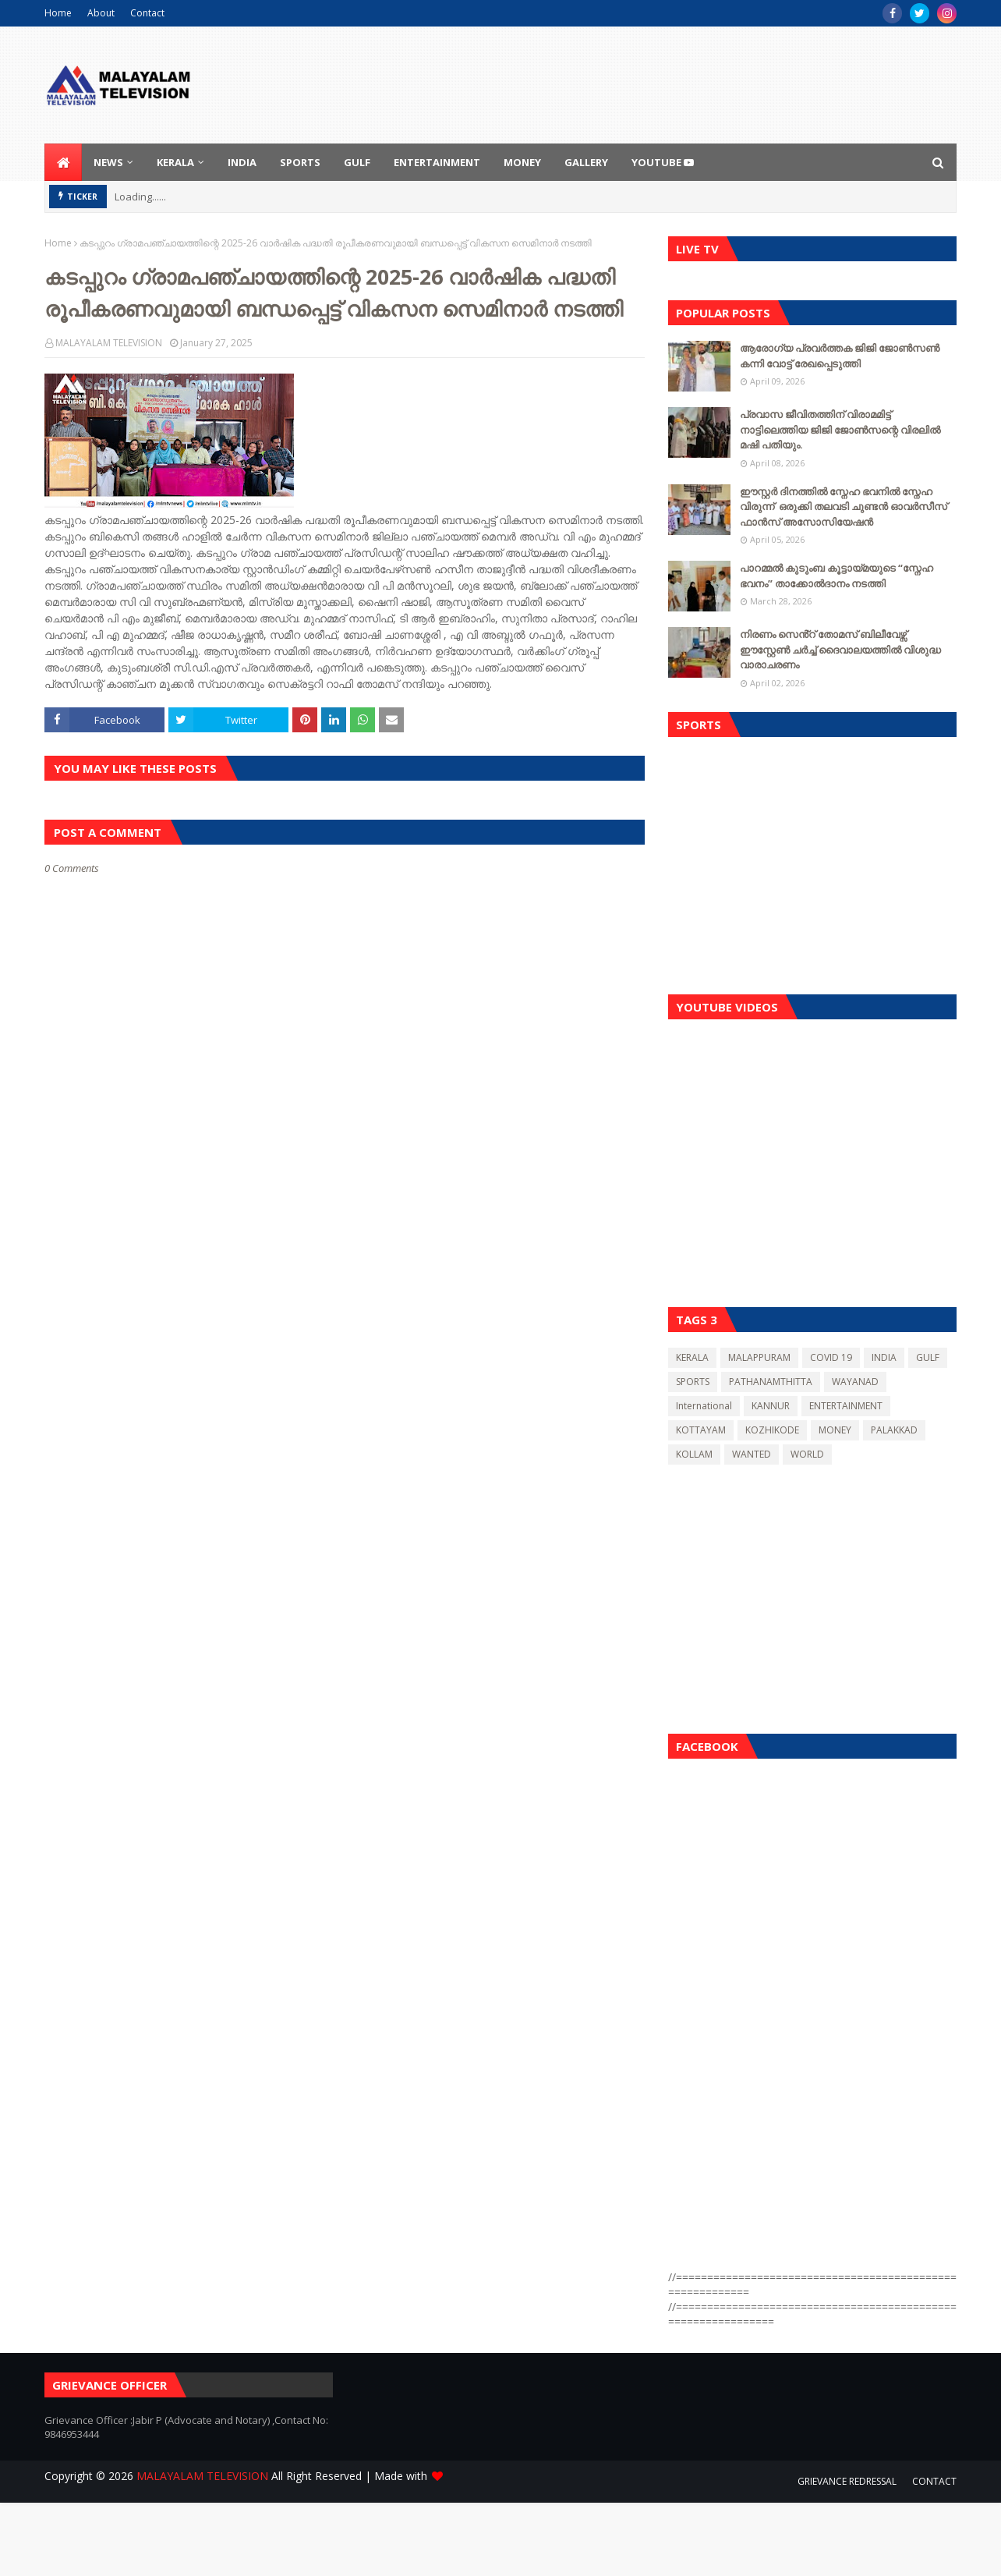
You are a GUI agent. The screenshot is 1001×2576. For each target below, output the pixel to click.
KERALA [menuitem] (175, 162)
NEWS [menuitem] (108, 162)
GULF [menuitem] (357, 162)
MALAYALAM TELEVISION (108, 342)
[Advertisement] (812, 862)
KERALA (692, 1357)
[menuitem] (63, 162)
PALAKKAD (894, 1430)
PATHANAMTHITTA (770, 1381)
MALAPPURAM (759, 1357)
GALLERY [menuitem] (586, 162)
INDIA (884, 1357)
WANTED (751, 1454)
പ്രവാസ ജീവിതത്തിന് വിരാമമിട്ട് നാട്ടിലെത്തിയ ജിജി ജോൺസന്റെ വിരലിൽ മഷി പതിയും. (840, 429)
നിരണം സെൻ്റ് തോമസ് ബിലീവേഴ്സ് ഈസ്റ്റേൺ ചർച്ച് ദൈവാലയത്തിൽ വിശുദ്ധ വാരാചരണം (840, 649)
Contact (147, 12)
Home (58, 12)
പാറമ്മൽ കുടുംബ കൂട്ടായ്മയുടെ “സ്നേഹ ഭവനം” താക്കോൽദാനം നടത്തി (836, 575)
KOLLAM (694, 1454)
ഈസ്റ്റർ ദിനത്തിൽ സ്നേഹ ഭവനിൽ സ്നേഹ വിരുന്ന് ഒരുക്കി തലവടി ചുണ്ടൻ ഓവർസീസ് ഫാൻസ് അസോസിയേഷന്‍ (843, 506)
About (101, 12)
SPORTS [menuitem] (300, 162)
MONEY (835, 1430)
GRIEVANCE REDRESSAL (847, 2481)
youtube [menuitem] (662, 162)
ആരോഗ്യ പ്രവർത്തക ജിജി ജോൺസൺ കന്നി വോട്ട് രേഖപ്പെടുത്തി (839, 355)
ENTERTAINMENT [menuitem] (437, 162)
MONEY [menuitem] (522, 162)
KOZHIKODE (772, 1430)
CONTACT (934, 2481)
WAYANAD (855, 1381)
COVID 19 (831, 1357)
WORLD (807, 1454)
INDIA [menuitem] (242, 162)
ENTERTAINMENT (846, 1405)
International (704, 1405)
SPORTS (692, 1381)
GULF (927, 1357)
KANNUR (771, 1405)
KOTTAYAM (701, 1430)
